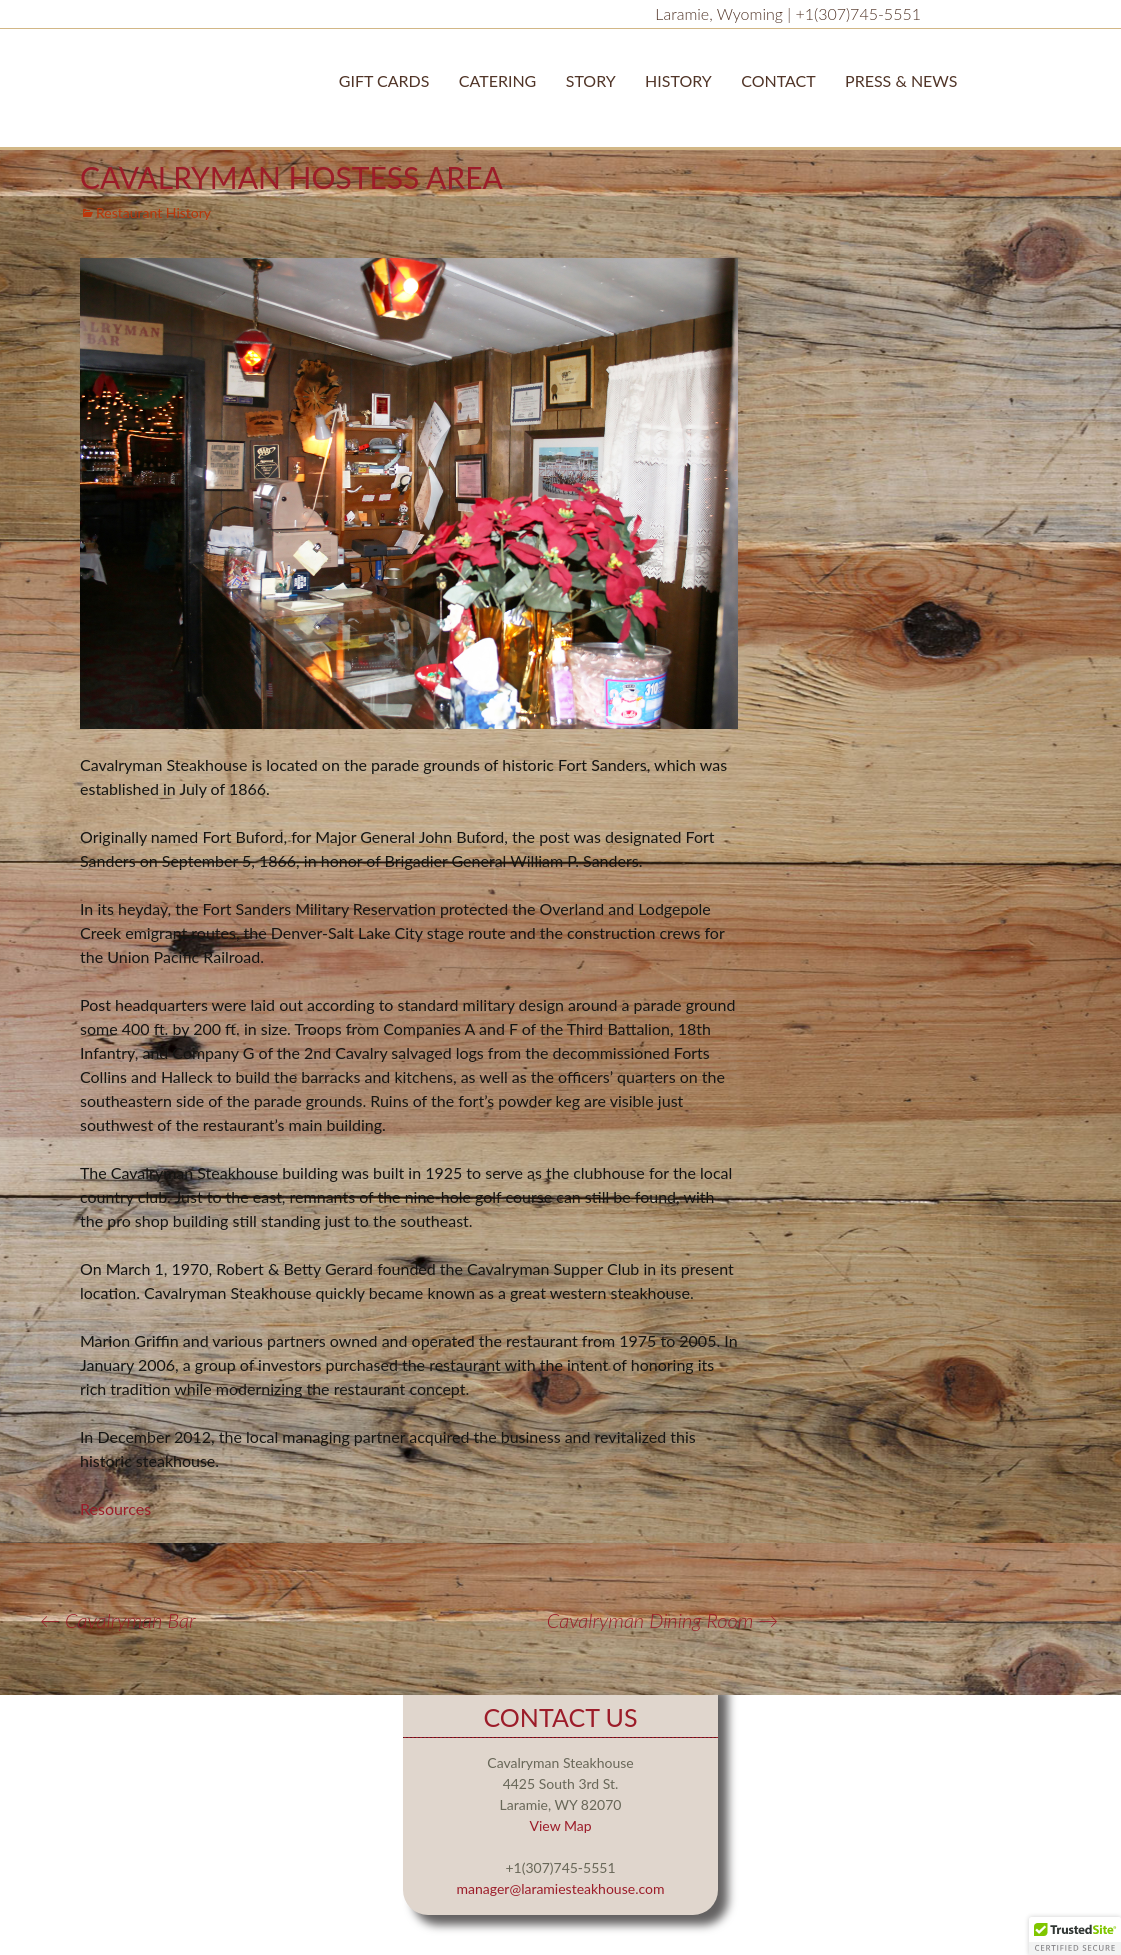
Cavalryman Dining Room (663, 1620)
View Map (560, 1825)
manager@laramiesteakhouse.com (561, 1888)
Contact (778, 80)
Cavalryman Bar (118, 1620)
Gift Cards (384, 80)
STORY (591, 80)
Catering (498, 80)
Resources (115, 1508)
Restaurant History (153, 212)
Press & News (901, 80)
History (678, 80)
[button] (1075, 1936)
